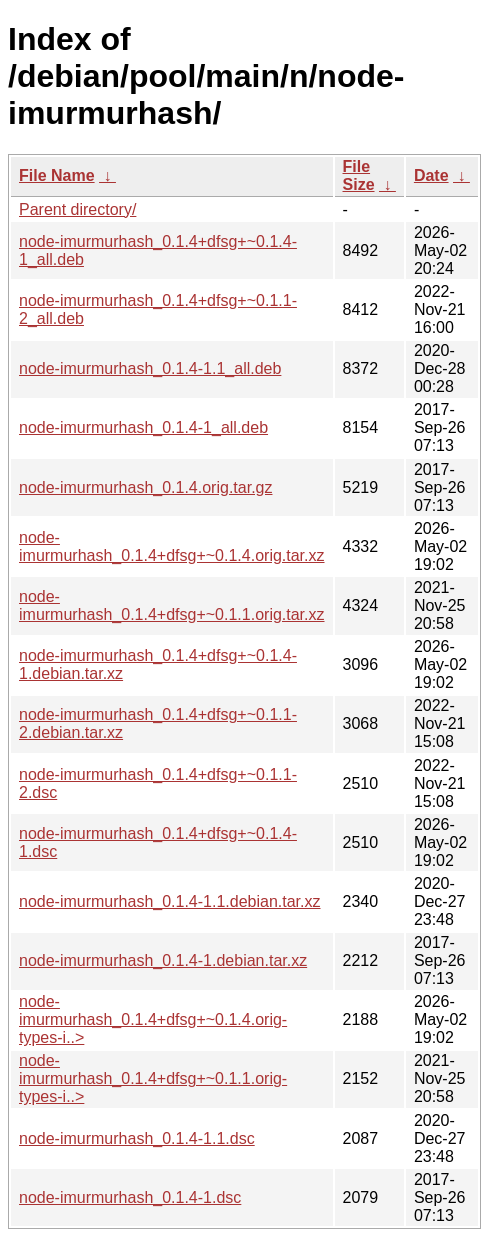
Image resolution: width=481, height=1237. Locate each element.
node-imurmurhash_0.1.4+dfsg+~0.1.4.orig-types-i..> (153, 1019)
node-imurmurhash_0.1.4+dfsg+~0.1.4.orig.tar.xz (172, 546)
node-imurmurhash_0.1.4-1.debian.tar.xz (163, 960)
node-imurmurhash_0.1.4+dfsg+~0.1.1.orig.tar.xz (172, 605)
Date (431, 175)
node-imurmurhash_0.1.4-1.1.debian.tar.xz (170, 901)
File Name (57, 175)
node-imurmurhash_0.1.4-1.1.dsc (137, 1138)
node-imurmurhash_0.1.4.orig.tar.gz (145, 487)
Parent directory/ (77, 209)
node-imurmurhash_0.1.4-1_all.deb (143, 427)
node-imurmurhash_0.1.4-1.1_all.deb (150, 368)
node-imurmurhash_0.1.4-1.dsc (130, 1197)
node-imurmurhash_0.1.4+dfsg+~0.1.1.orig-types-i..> (153, 1078)
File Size (359, 175)
